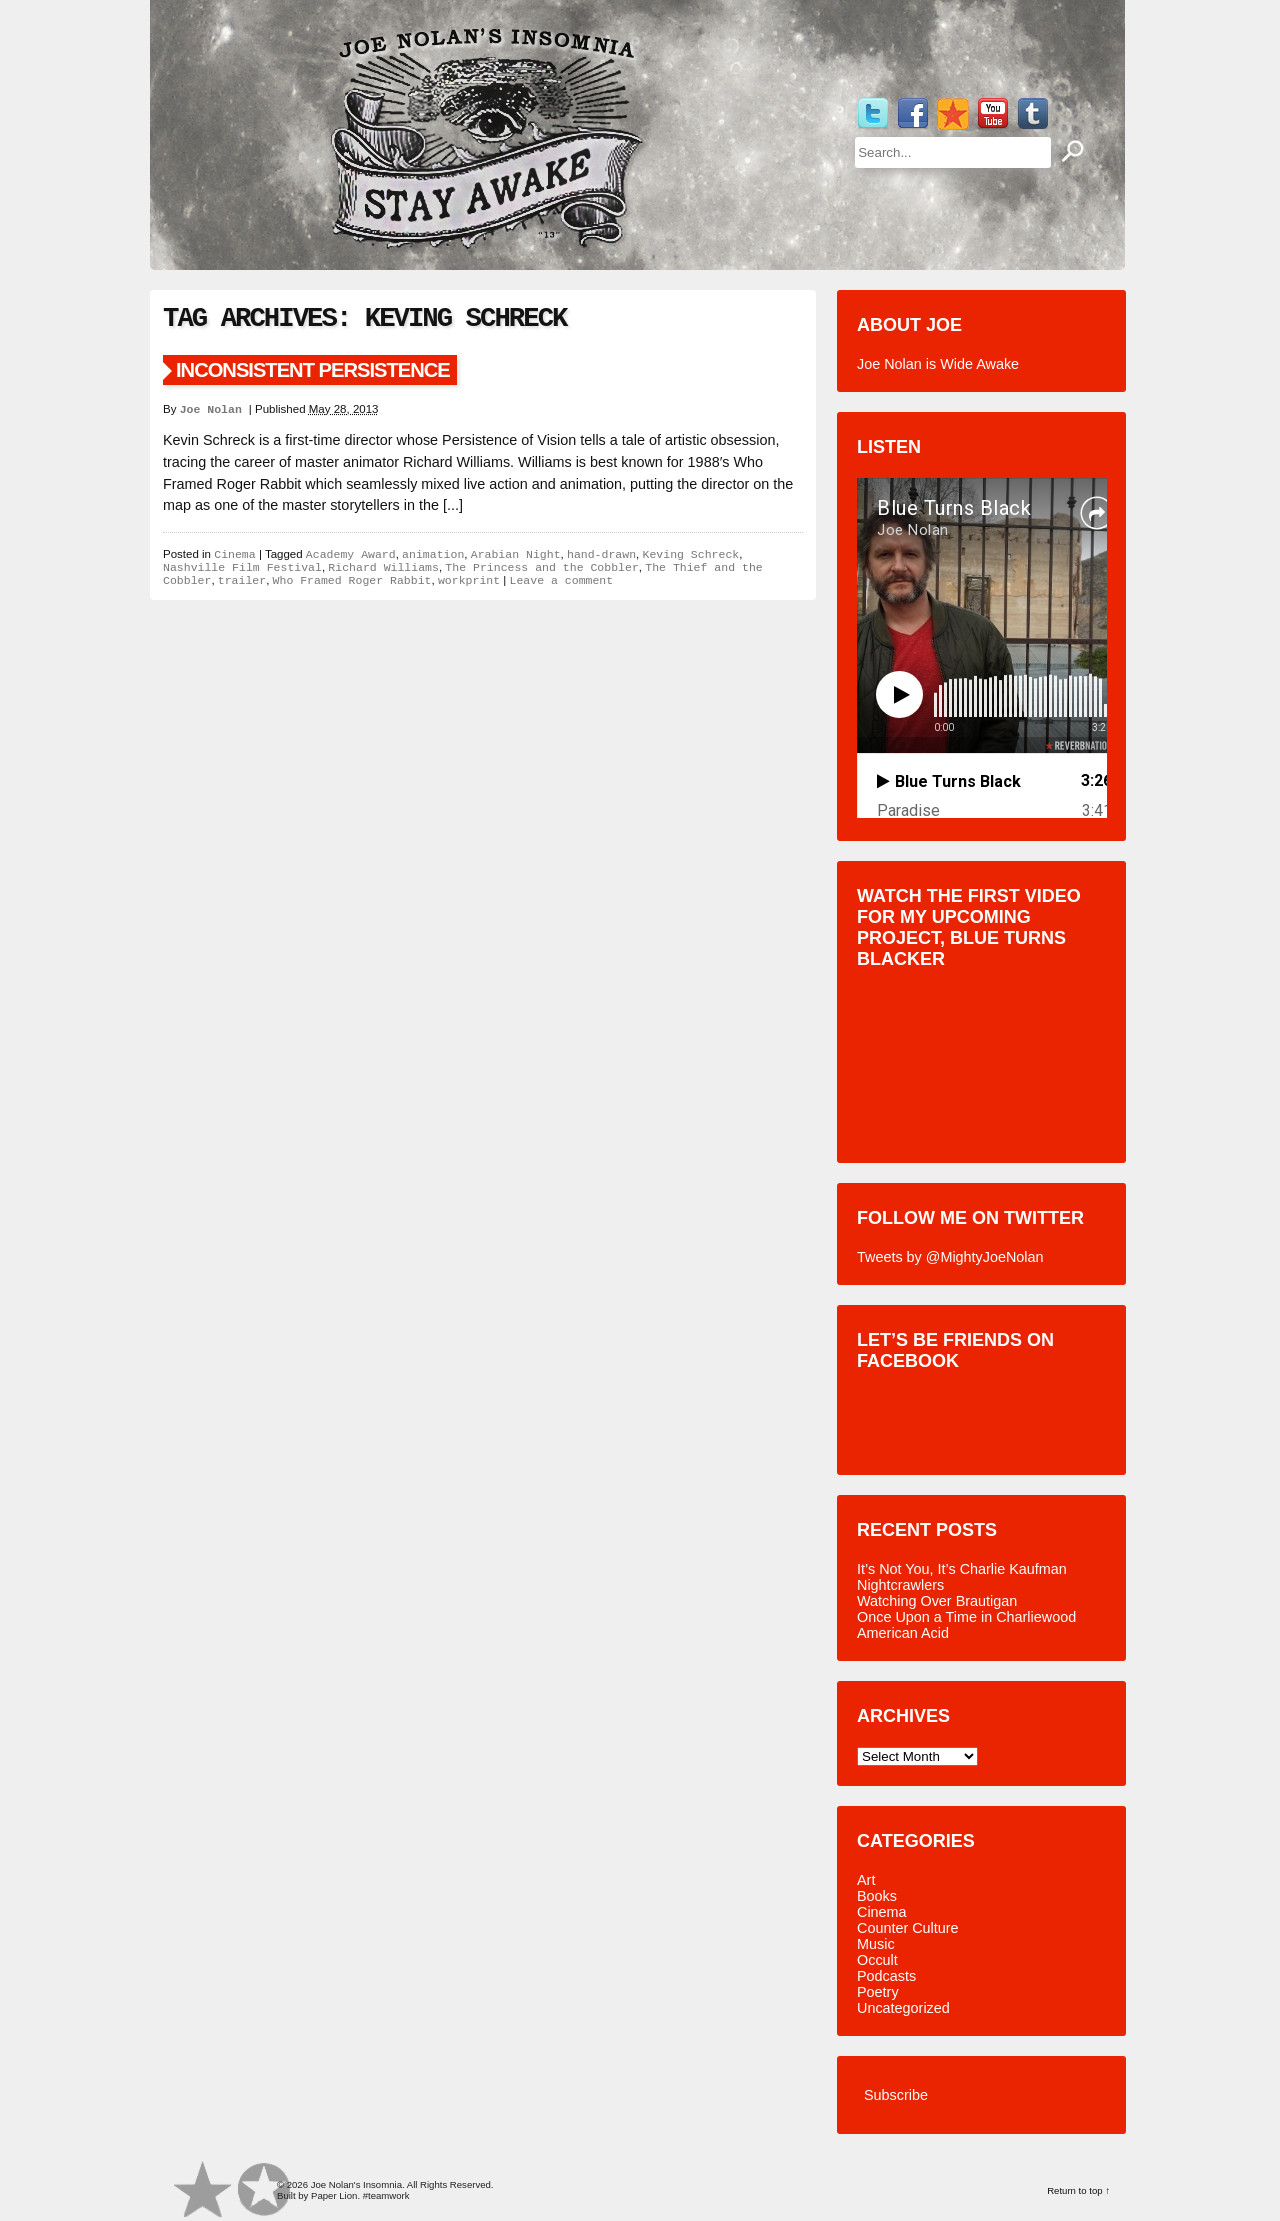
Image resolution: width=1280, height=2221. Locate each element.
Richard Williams (383, 567)
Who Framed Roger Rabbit (352, 580)
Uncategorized (903, 2008)
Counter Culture (908, 1928)
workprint (469, 580)
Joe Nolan (214, 409)
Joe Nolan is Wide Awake (938, 364)
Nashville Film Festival (242, 567)
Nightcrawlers (900, 1585)
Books (877, 1896)
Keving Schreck (690, 554)
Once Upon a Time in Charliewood (966, 1617)
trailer (242, 580)
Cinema (234, 554)
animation (433, 554)
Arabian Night (516, 554)
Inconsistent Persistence (313, 370)
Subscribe (896, 2095)
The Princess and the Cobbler (542, 567)
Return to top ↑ (1078, 2190)
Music (876, 1944)
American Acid (903, 1633)
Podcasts (886, 1976)
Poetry (878, 1992)
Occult (877, 1960)
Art (866, 1880)
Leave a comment (562, 580)
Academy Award (351, 554)
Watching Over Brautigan (937, 1601)
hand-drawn (601, 554)
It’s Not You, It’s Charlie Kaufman (962, 1569)
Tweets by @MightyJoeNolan (950, 1257)
